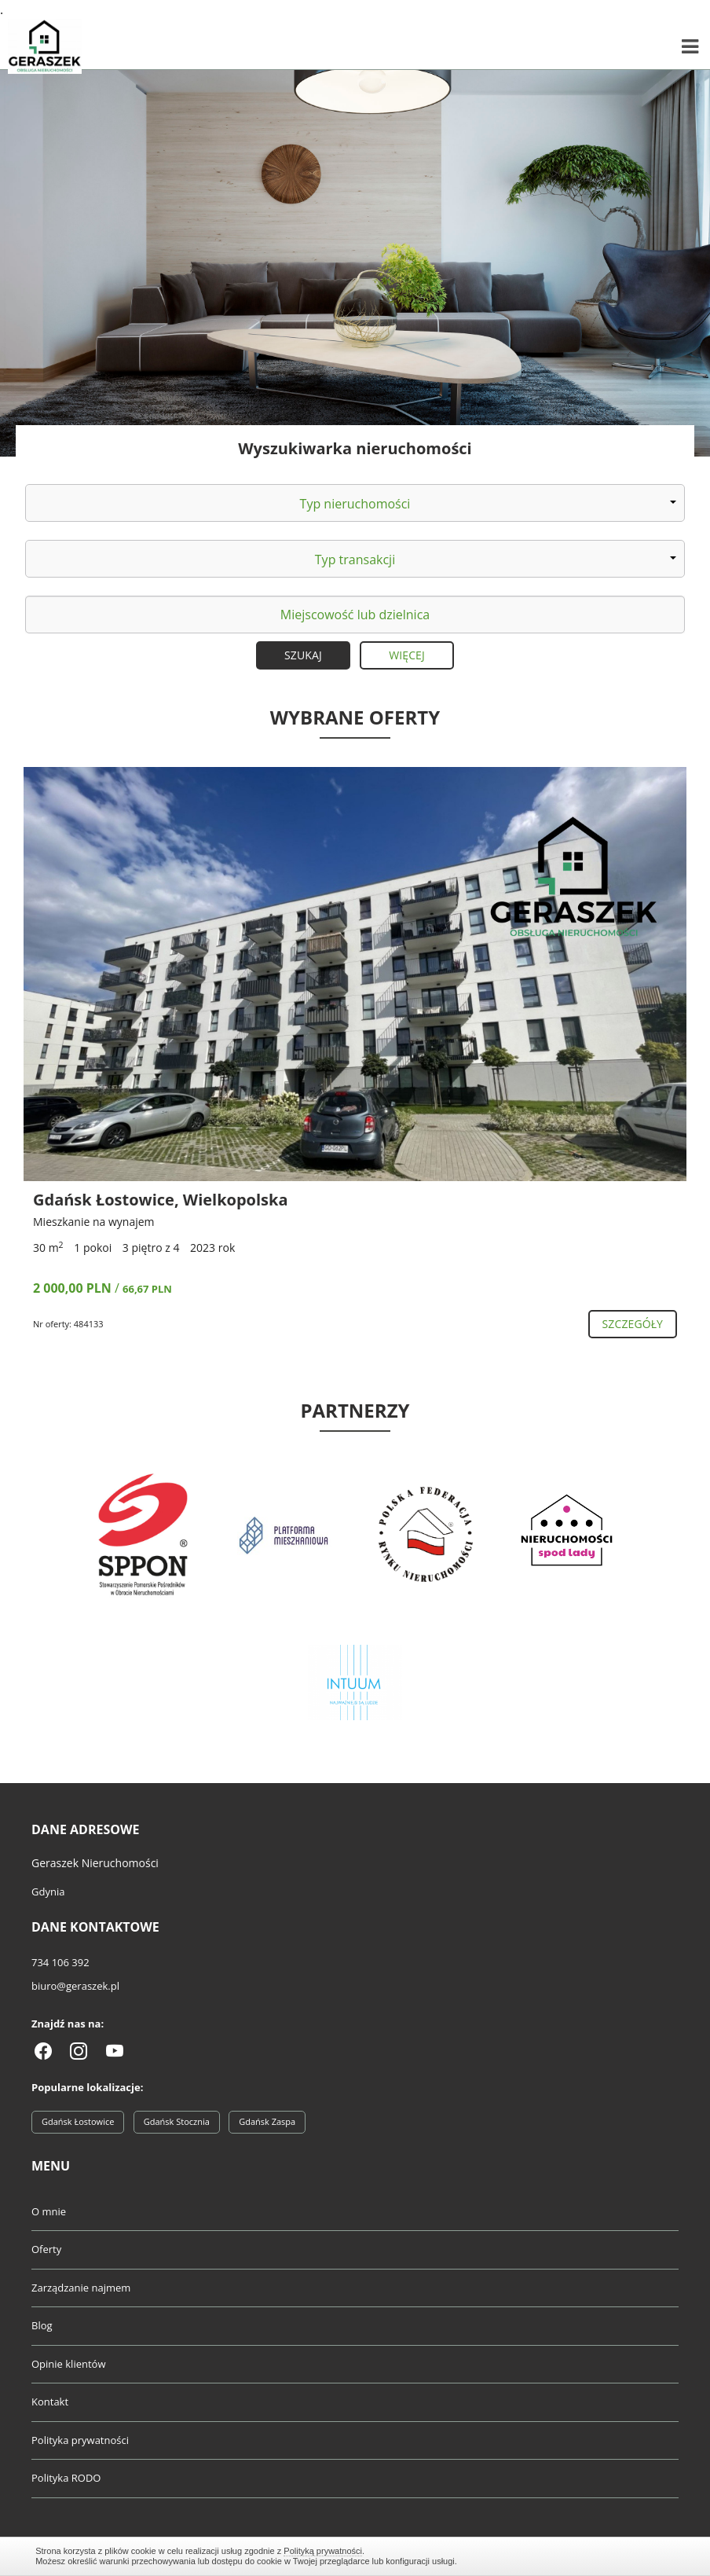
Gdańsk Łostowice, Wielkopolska (160, 1199)
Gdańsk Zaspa (267, 2121)
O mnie (48, 2211)
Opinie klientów (68, 2364)
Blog (42, 2325)
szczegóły (632, 1323)
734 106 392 (60, 1962)
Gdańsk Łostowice (78, 2121)
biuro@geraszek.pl (75, 1986)
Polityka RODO (66, 2478)
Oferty (46, 2249)
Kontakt (49, 2401)
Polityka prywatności (80, 2440)
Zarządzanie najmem (80, 2288)
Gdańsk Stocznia (177, 2121)
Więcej (407, 655)
